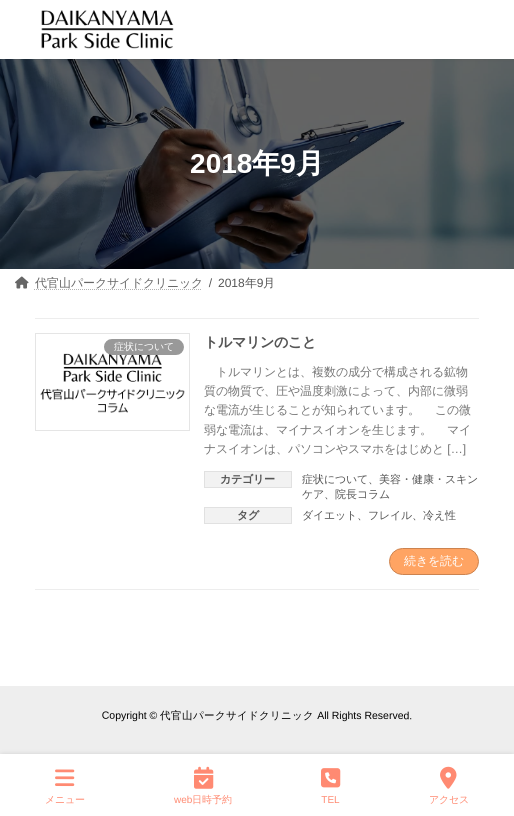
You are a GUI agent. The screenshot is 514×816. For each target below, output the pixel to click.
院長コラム (362, 494)
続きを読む (434, 561)
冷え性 (439, 515)
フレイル (390, 515)
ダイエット (329, 515)
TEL (330, 785)
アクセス (449, 785)
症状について (335, 479)
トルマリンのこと (260, 341)
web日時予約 (203, 785)
